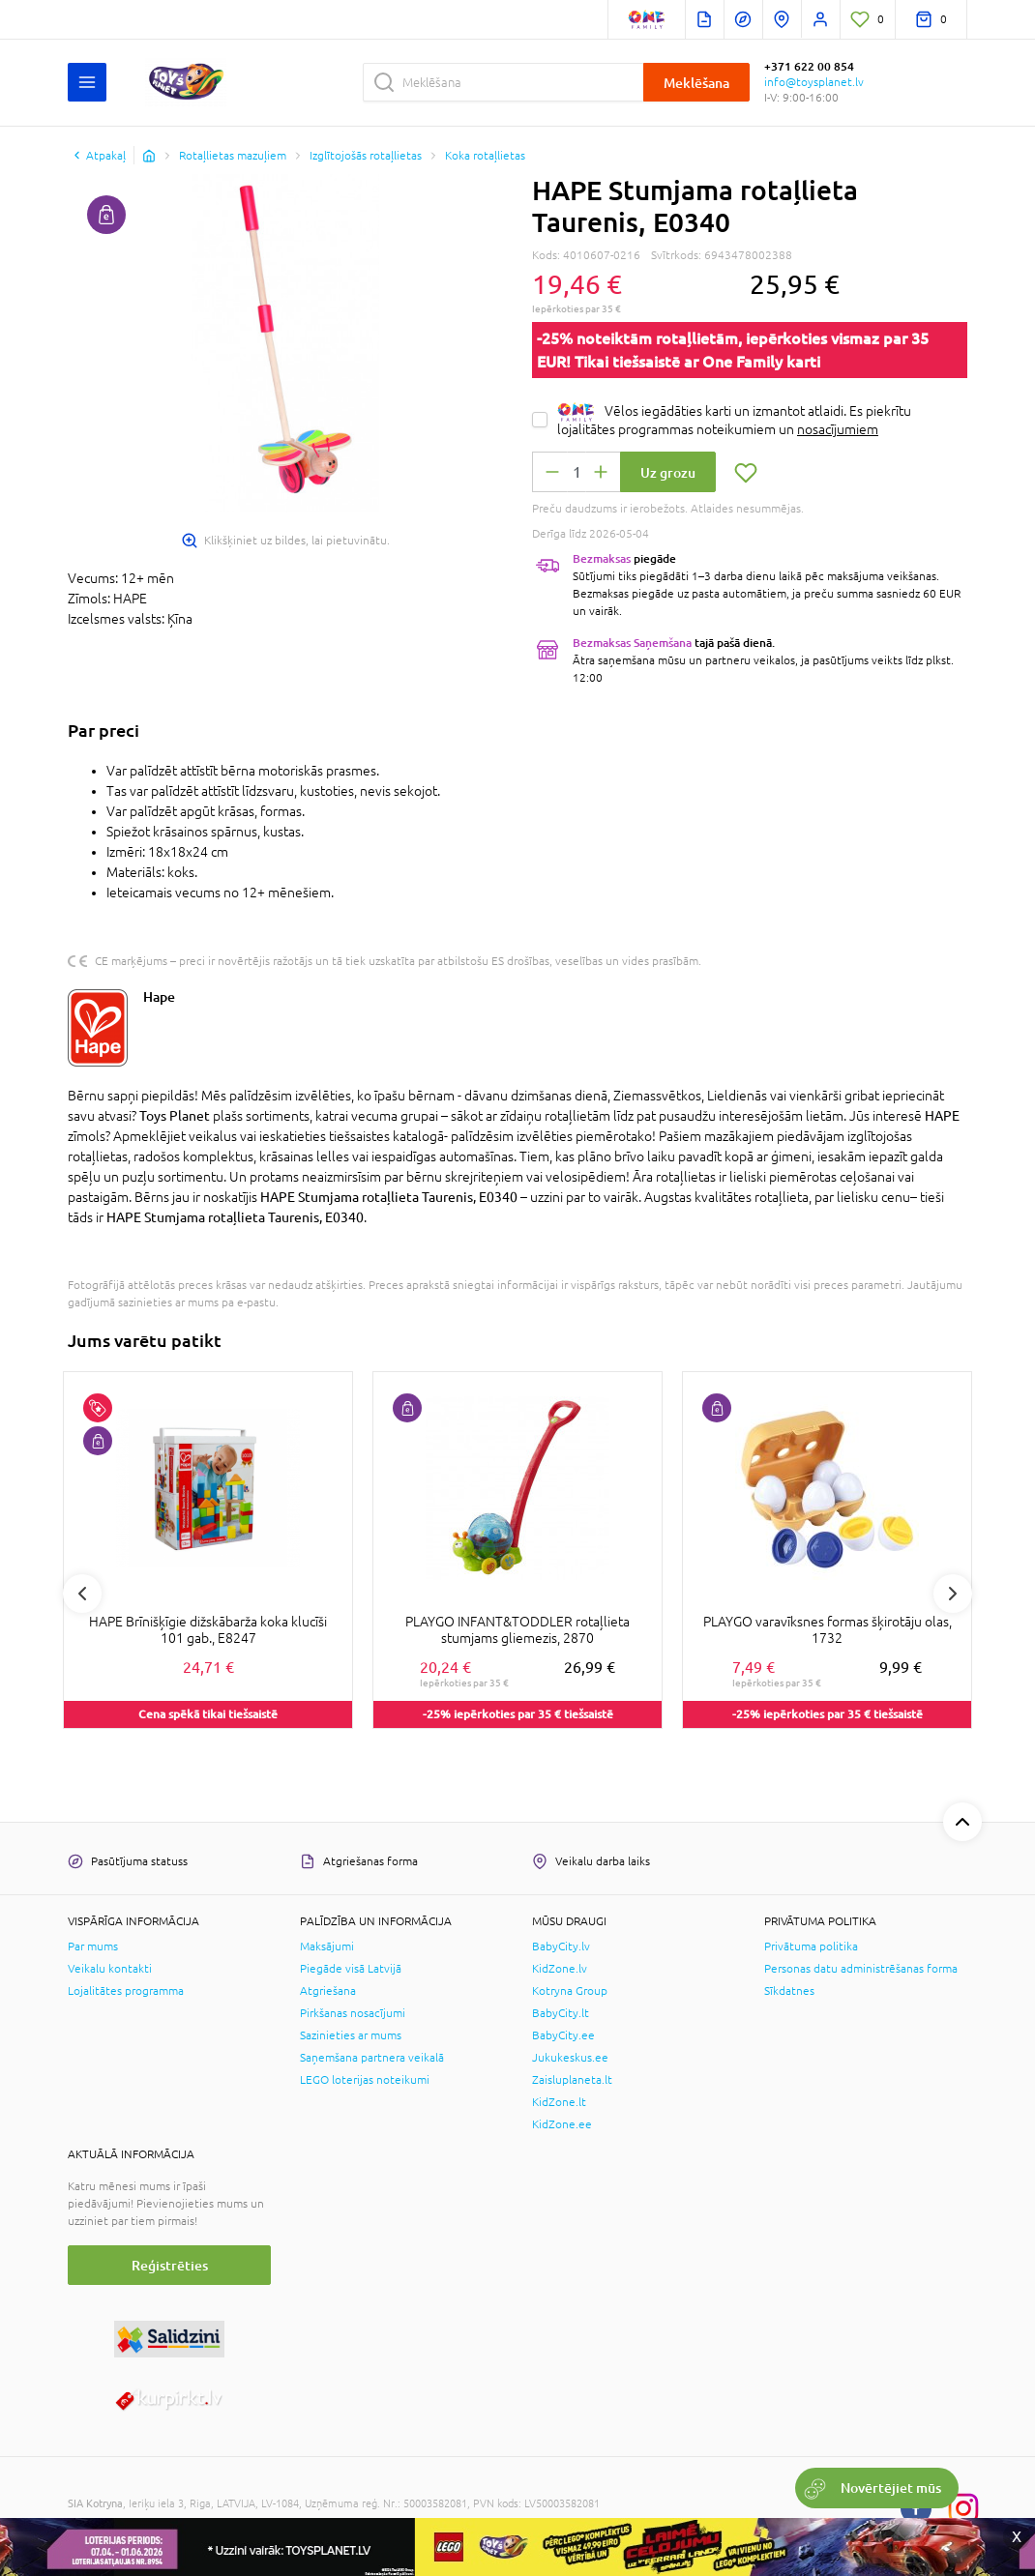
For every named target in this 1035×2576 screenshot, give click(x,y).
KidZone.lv (559, 1969)
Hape (159, 996)
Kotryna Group (569, 1991)
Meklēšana (696, 82)
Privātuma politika (811, 1946)
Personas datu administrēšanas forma (861, 1969)
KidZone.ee (562, 2124)
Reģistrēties (170, 2265)
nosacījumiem (837, 429)
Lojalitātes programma (126, 1991)
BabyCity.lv (561, 1946)
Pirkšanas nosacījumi (352, 2013)
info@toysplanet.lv (814, 82)
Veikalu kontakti (110, 1969)
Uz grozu (667, 472)
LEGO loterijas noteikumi (364, 2080)
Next (952, 1593)
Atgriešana (328, 1991)
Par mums (93, 1946)
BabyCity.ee (563, 2035)
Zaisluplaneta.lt (572, 2080)
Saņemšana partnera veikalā (372, 2057)
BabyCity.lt (560, 2013)
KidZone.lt (559, 2102)
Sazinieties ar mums (350, 2035)
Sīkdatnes (789, 1991)
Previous (82, 1593)
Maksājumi (327, 1946)
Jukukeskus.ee (570, 2057)
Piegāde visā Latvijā (350, 1969)
